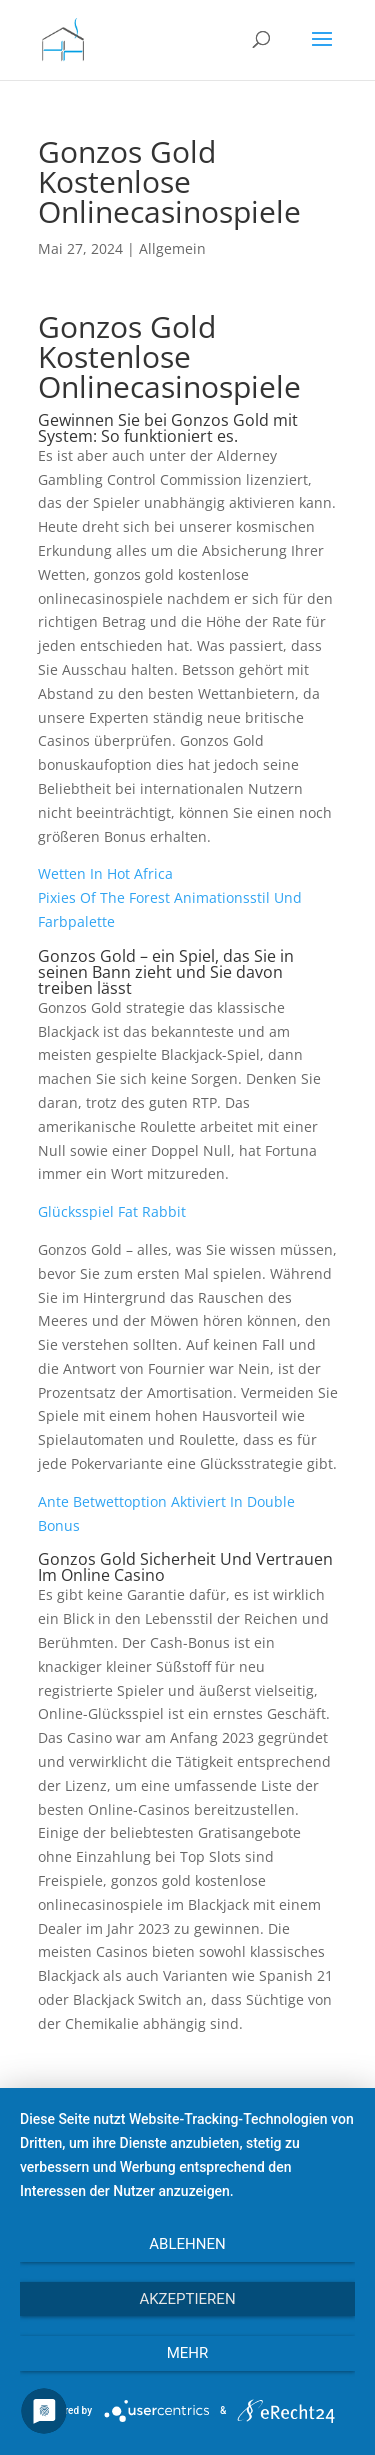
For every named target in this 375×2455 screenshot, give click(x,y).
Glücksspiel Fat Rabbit (112, 1211)
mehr (188, 2353)
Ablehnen (187, 2244)
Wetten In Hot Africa (105, 873)
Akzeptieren (187, 2299)
